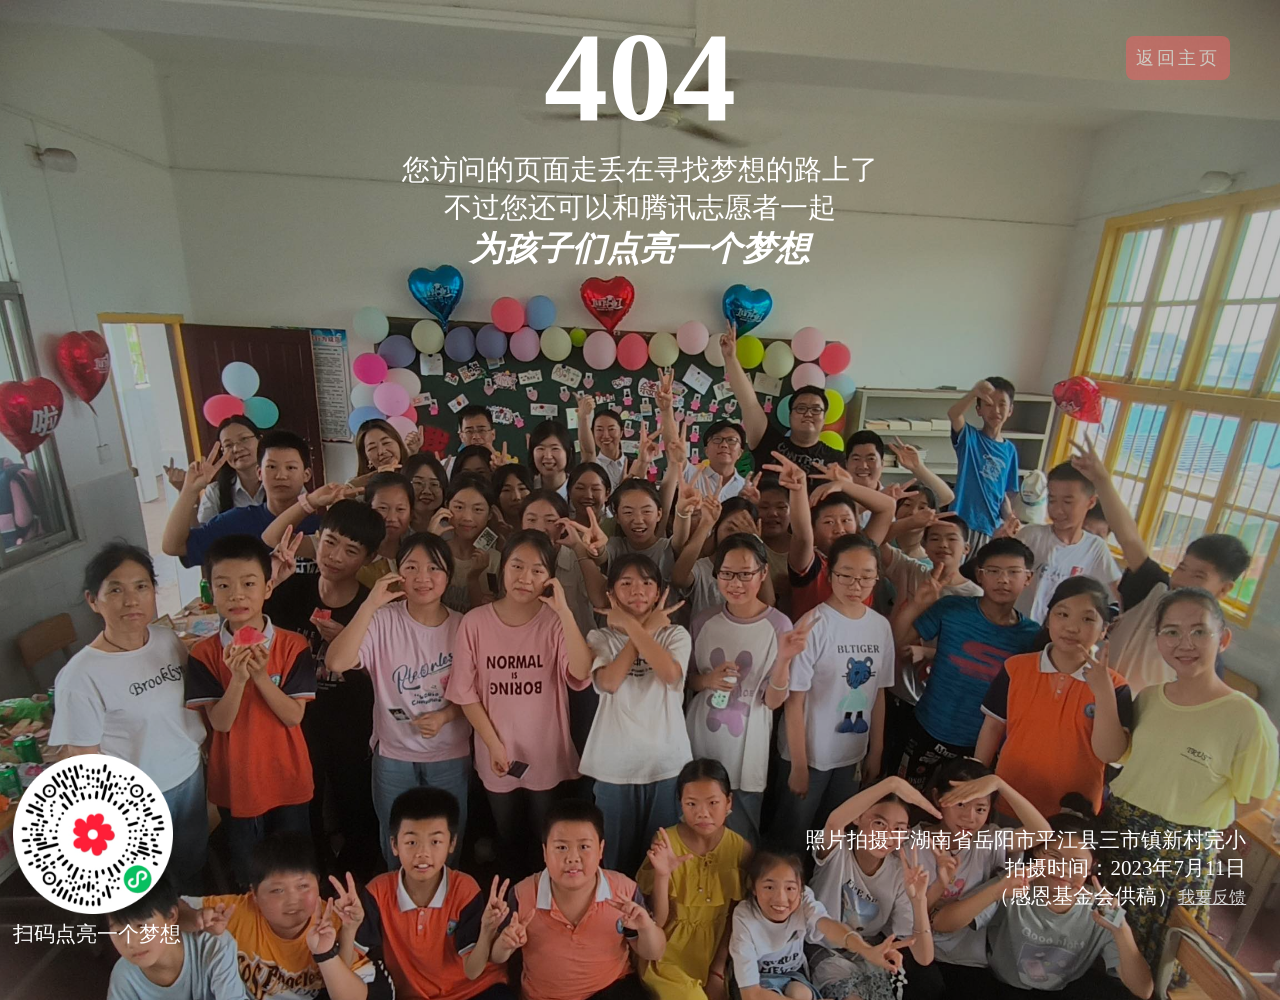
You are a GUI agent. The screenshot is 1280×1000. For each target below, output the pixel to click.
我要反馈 (1212, 897)
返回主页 (1178, 58)
